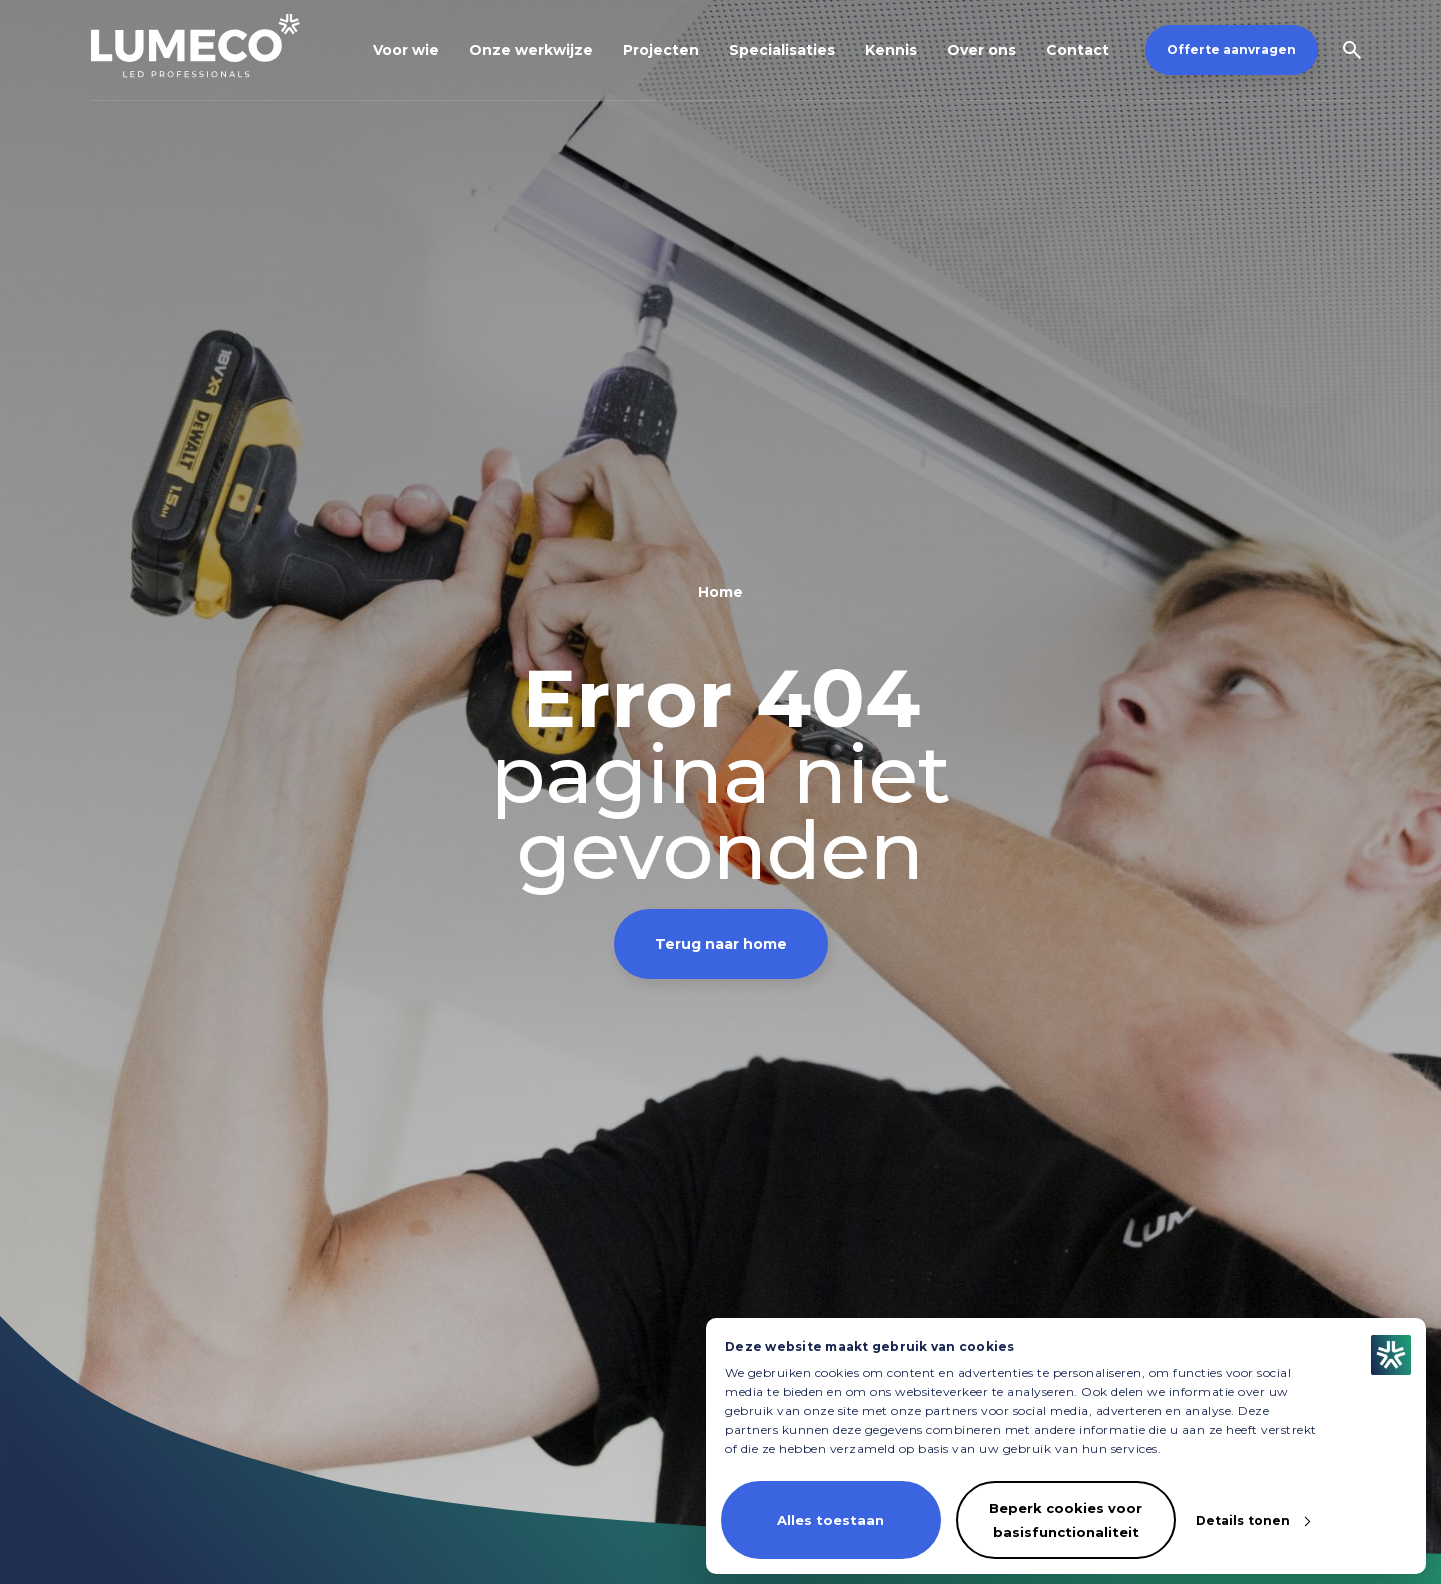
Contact (1077, 50)
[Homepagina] (196, 45)
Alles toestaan (830, 1520)
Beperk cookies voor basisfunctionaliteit (1065, 1520)
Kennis (891, 50)
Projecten (661, 50)
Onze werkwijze (531, 50)
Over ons (981, 50)
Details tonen (1243, 1520)
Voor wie (406, 50)
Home (720, 592)
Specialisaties (782, 50)
